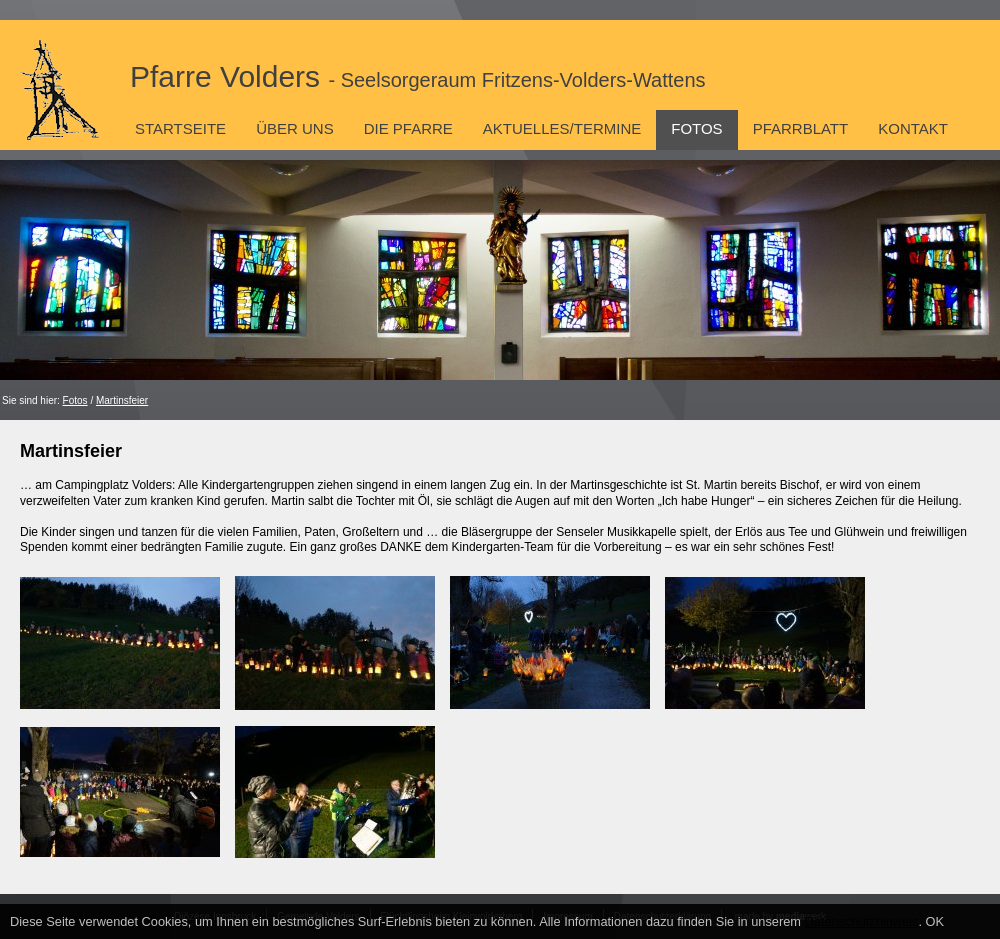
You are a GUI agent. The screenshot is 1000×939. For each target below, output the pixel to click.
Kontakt (913, 128)
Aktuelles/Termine (562, 128)
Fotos (696, 128)
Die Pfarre (408, 128)
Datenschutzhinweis (862, 921)
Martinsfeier (122, 400)
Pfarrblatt (801, 128)
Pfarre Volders (418, 76)
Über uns (295, 128)
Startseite (180, 128)
